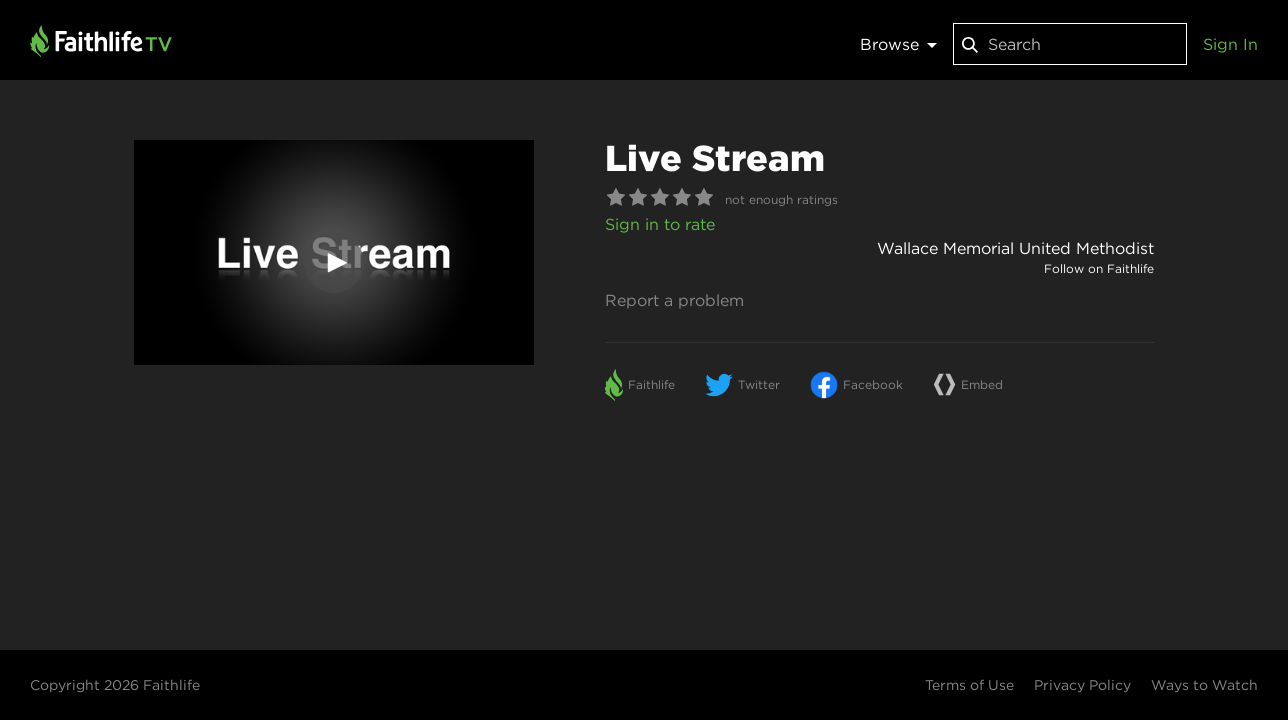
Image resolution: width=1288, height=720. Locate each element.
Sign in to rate (660, 224)
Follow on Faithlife (1099, 268)
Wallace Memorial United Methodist (1015, 248)
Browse (898, 44)
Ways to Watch (1204, 685)
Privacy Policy (1082, 685)
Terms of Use (969, 685)
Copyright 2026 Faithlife (115, 685)
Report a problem (674, 300)
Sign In (1230, 44)
